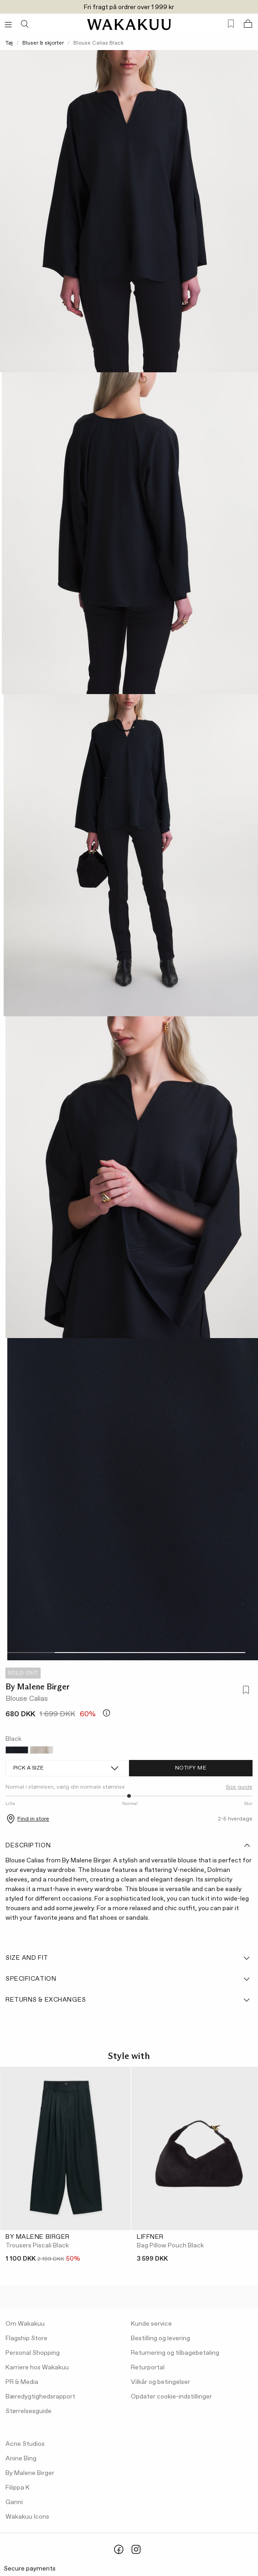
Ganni (14, 2502)
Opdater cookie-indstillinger (171, 2397)
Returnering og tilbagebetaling (175, 2353)
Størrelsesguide (28, 2411)
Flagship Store (26, 2338)
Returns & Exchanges (128, 2000)
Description (128, 1845)
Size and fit (128, 1958)
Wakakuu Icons (27, 2517)
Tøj (9, 43)
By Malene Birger (37, 1687)
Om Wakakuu (25, 2324)
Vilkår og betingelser (160, 2382)
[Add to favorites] (245, 1691)
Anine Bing (20, 2458)
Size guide (239, 1787)
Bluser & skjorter (43, 43)
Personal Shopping (32, 2353)
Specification (128, 1979)
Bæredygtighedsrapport (40, 2397)
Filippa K (17, 2488)
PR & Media (21, 2382)
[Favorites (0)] (230, 24)
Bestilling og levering (160, 2338)
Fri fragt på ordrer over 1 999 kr (129, 7)
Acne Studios (25, 2444)
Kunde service (151, 2324)
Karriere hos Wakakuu (37, 2367)
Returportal (148, 2367)
